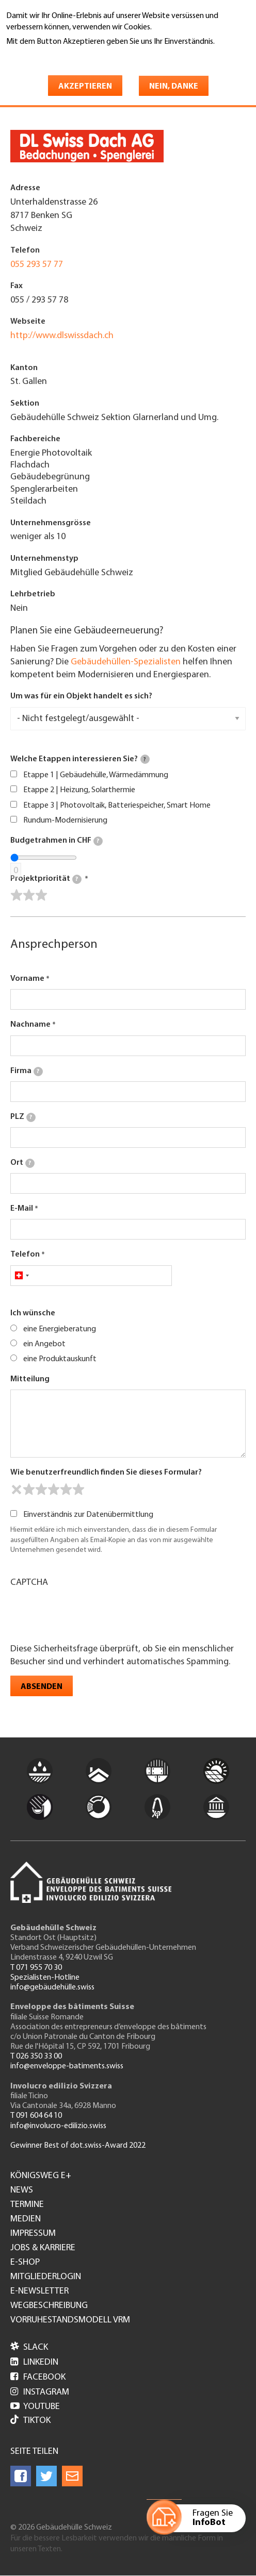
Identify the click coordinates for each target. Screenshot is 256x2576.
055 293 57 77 (36, 265)
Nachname (30, 1025)
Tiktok (30, 2421)
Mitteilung (30, 1379)
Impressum (33, 2233)
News (21, 2190)
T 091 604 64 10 (36, 2116)
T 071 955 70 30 (36, 1968)
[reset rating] (16, 1489)
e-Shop (25, 2262)
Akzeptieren (85, 86)
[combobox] (21, 1275)
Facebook (38, 2377)
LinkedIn (34, 2362)
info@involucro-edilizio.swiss (58, 2126)
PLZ (23, 1117)
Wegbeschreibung (49, 2306)
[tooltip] (145, 759)
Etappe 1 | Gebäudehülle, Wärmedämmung (95, 775)
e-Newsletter (39, 2291)
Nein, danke (173, 86)
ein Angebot (44, 1344)
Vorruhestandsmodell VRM (70, 2320)
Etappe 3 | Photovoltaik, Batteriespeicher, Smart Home (117, 805)
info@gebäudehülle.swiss (52, 1987)
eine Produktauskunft (60, 1359)
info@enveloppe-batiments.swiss (66, 2066)
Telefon (25, 1254)
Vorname (27, 979)
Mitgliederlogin (45, 2277)
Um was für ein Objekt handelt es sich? (81, 696)
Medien (25, 2219)
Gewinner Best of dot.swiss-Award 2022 (78, 2146)
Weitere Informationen (50, 56)
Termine (27, 2205)
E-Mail (21, 1209)
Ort (22, 1163)
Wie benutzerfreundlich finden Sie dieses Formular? (106, 1472)
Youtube (35, 2407)
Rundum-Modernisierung (65, 820)
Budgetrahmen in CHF (56, 841)
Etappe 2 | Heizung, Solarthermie (79, 790)
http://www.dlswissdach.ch (62, 336)
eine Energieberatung (59, 1329)
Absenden (41, 1687)
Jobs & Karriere (42, 2248)
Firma (26, 1071)
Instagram (39, 2392)
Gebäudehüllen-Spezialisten (126, 662)
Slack (29, 2347)
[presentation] (88, 1614)
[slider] (28, 895)
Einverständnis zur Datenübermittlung (88, 1515)
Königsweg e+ (40, 2176)
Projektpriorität (46, 879)
